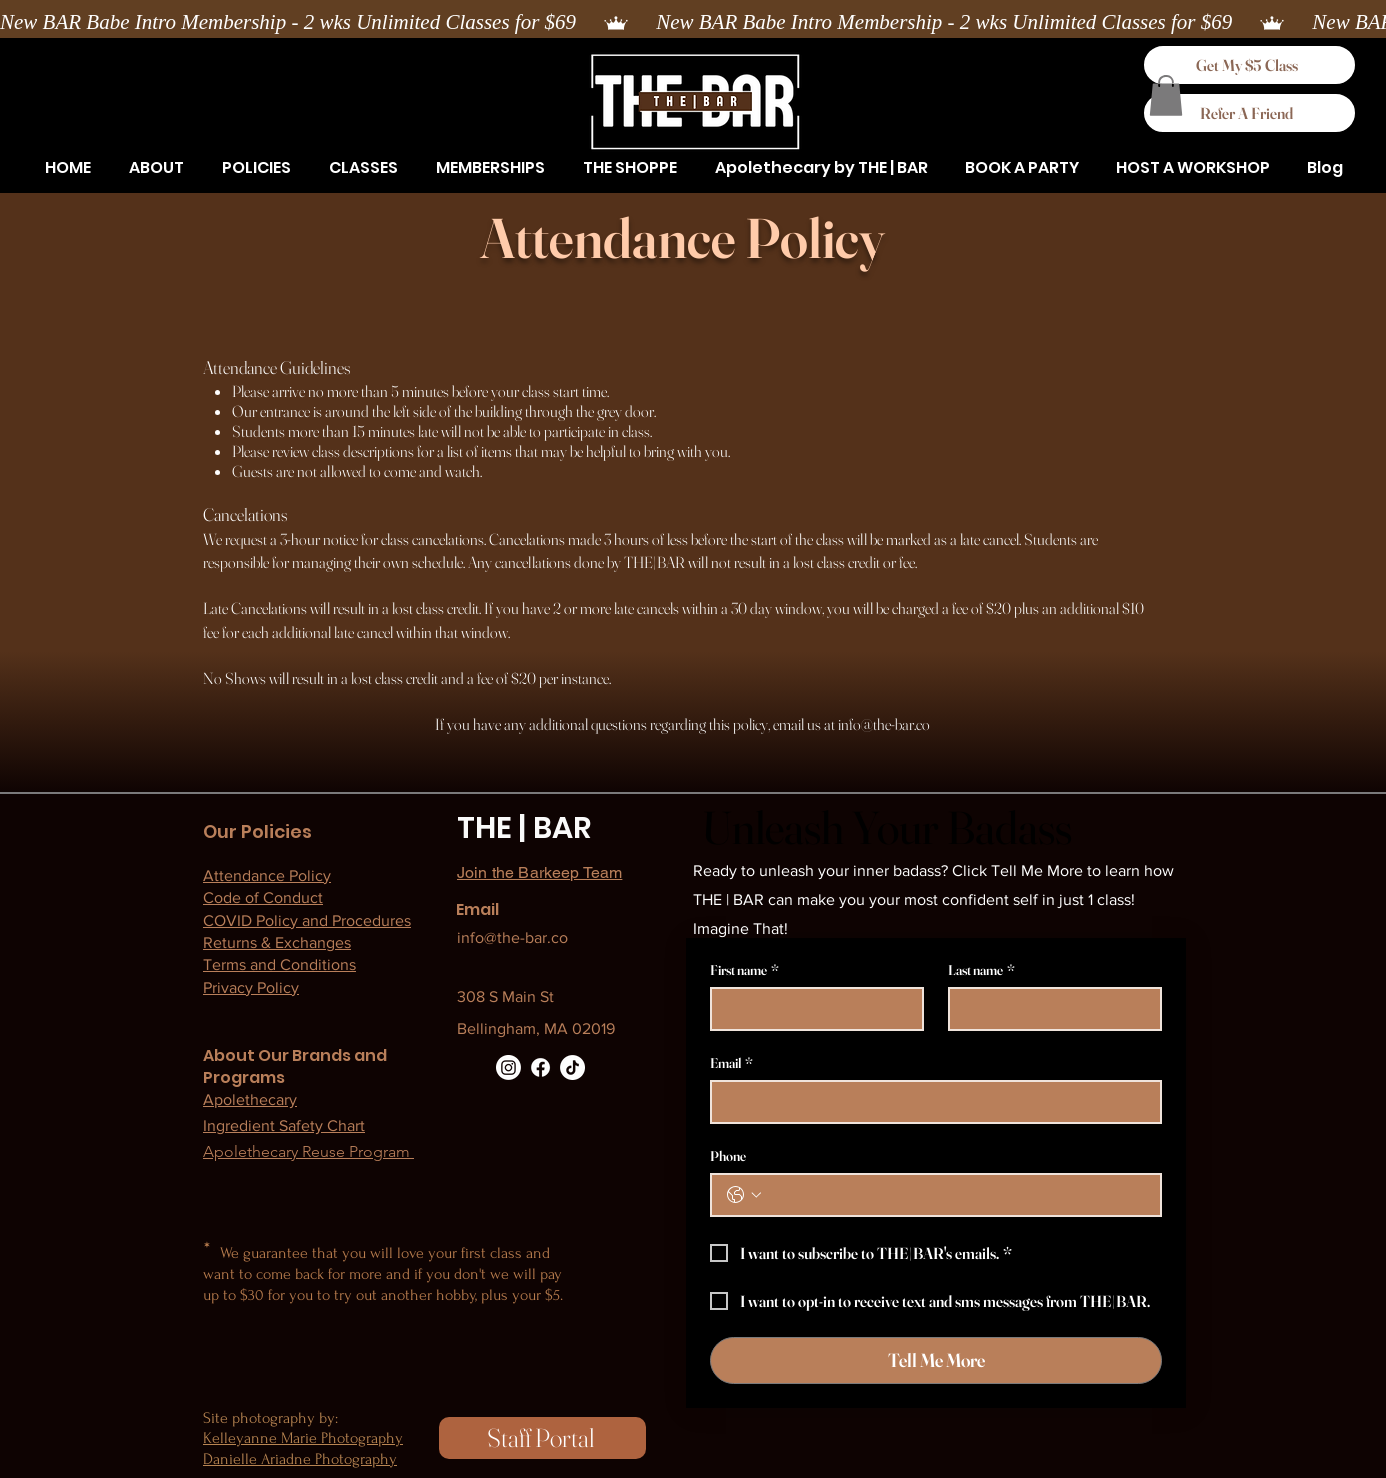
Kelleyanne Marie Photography (303, 1438)
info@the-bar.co (884, 724)
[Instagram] (508, 1067)
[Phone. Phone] (956, 1195)
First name (744, 970)
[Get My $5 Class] (1249, 65)
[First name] (811, 1009)
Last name (981, 970)
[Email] (930, 1102)
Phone (728, 1156)
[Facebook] (540, 1067)
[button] (256, 168)
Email (731, 1063)
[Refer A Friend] (1249, 113)
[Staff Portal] (542, 1438)
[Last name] (1049, 1009)
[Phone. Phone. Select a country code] (744, 1195)
